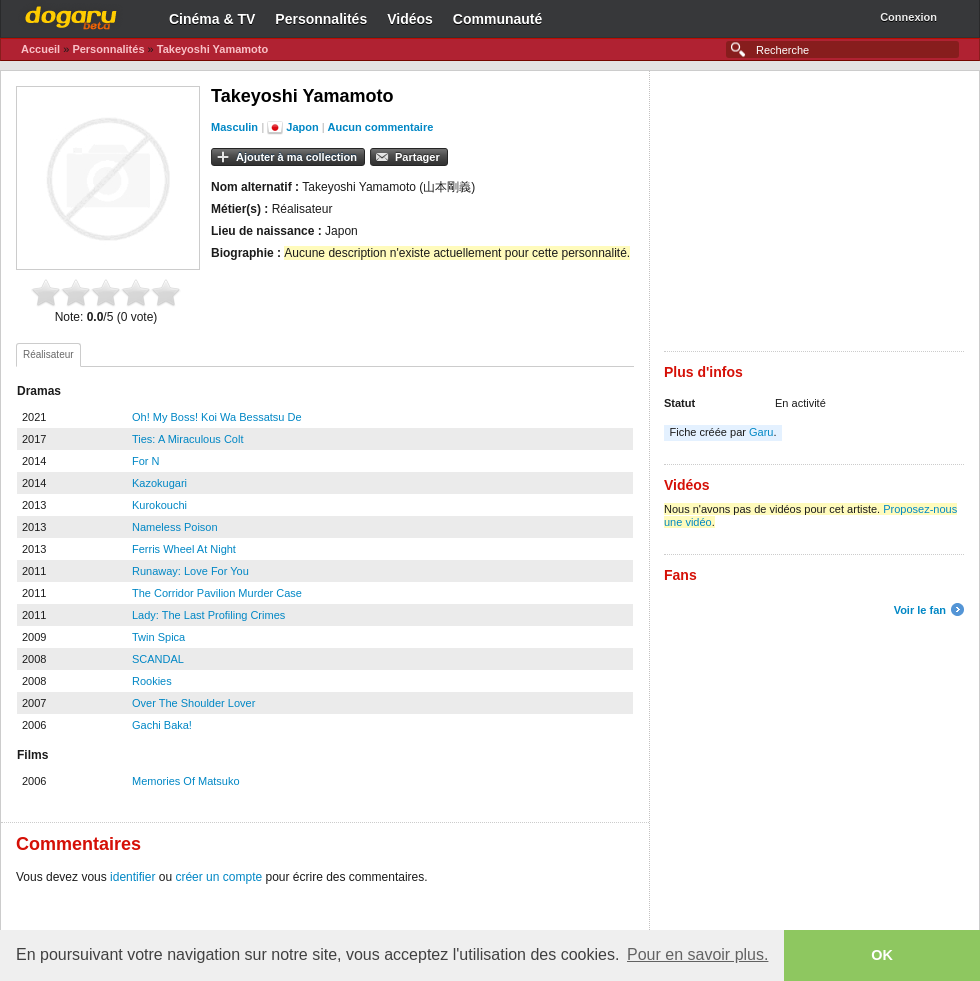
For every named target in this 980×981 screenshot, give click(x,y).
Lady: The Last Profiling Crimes (208, 615)
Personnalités (321, 19)
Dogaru (71, 15)
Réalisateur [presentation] (48, 354)
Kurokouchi (159, 505)
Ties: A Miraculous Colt (187, 439)
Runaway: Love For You (190, 571)
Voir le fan (920, 610)
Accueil (40, 49)
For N (146, 461)
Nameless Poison (175, 527)
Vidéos (410, 19)
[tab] (48, 355)
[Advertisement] (814, 211)
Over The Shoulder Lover (193, 703)
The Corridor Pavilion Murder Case (217, 593)
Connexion (908, 17)
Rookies (152, 681)
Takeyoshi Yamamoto (212, 49)
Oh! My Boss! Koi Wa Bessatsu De (217, 417)
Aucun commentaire (381, 127)
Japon (302, 127)
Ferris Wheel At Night (184, 549)
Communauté (497, 19)
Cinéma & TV (212, 19)
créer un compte (218, 877)
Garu (761, 432)
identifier (132, 877)
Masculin (234, 127)
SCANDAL (158, 659)
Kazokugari (159, 483)
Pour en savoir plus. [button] (697, 954)
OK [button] (882, 955)
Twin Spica (158, 637)
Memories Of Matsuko (186, 781)
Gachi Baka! (162, 725)
